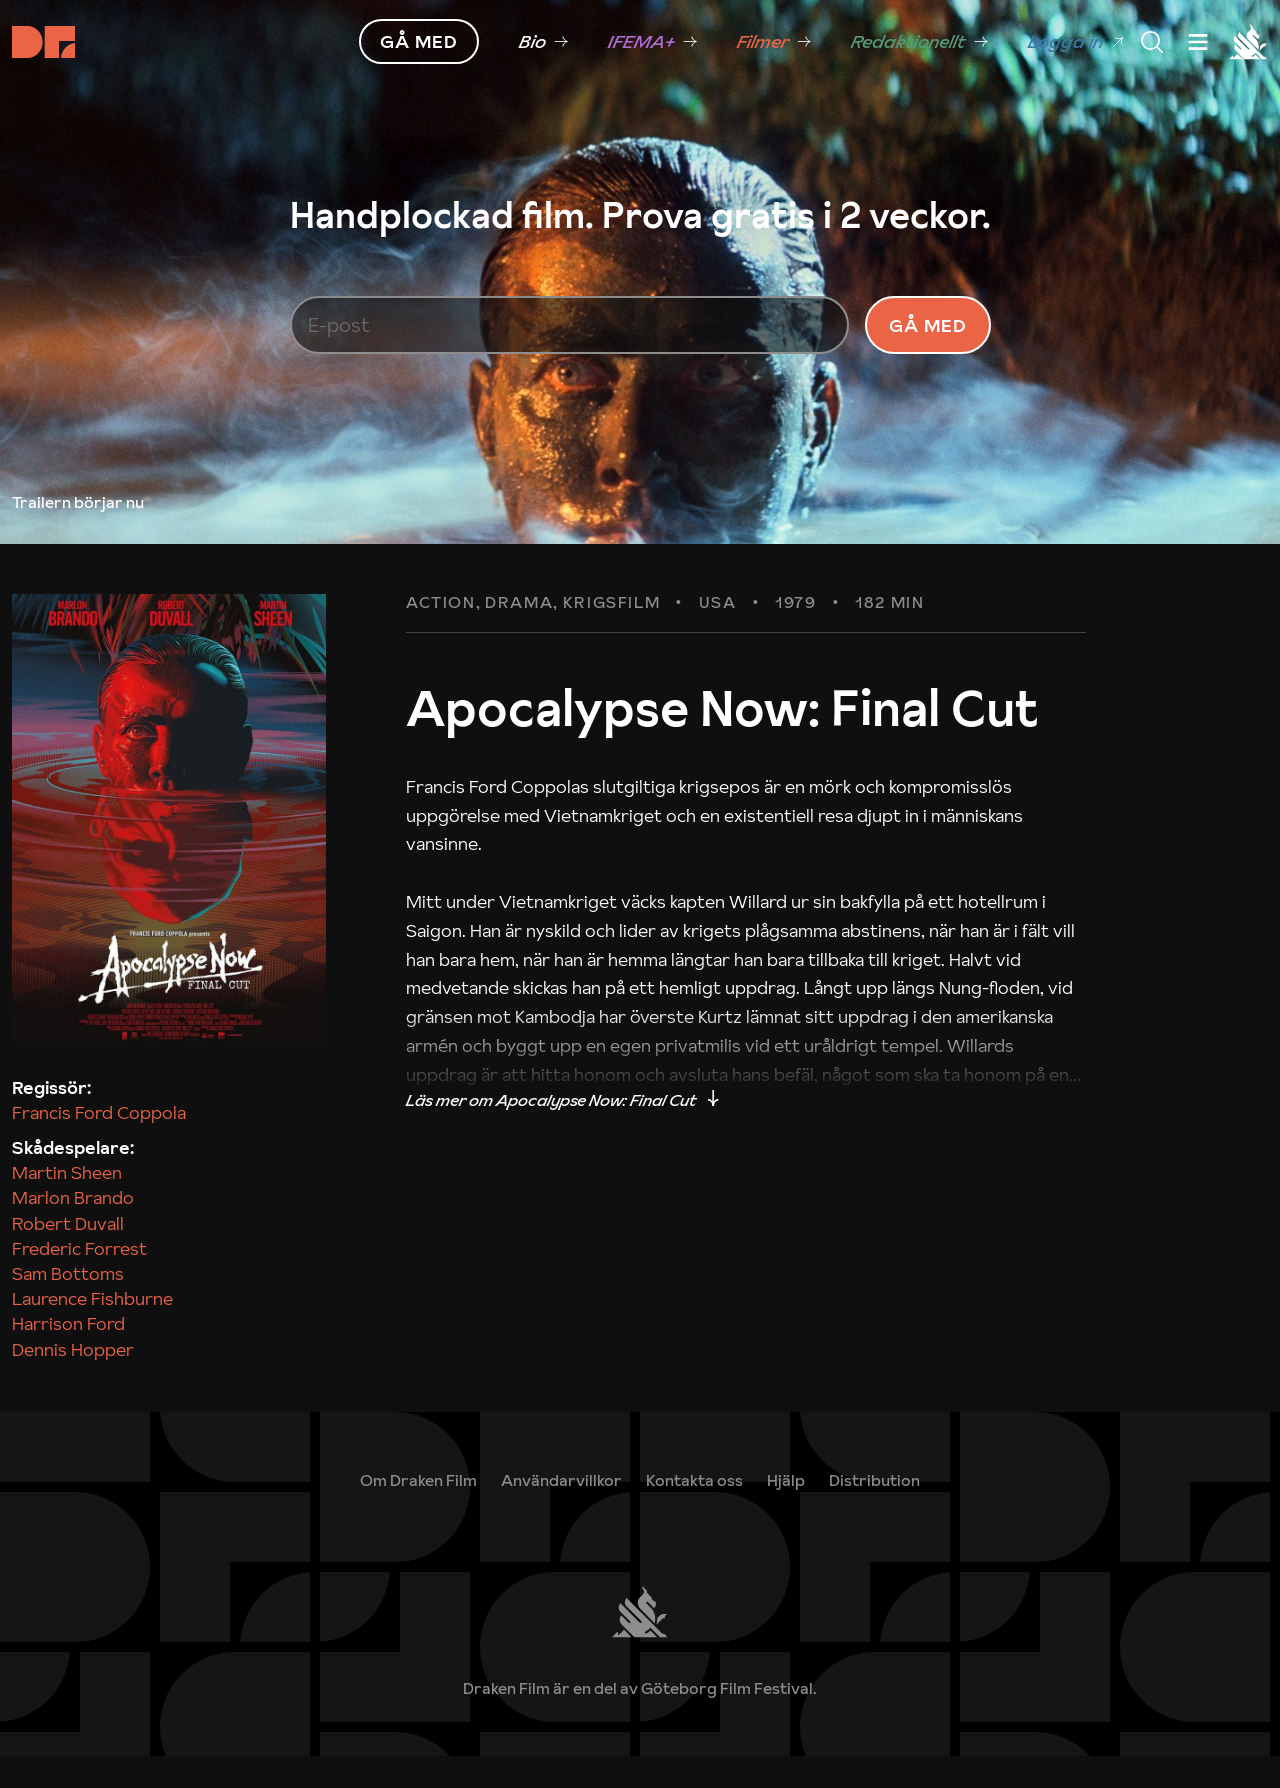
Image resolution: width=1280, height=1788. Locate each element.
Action (441, 636)
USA (718, 636)
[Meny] (1152, 42)
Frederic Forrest (79, 1280)
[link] (786, 1512)
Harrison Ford (68, 1356)
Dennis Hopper (73, 1381)
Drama (519, 636)
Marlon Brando (73, 1230)
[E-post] (570, 341)
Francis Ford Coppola (99, 1144)
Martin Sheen (67, 1205)
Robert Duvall (68, 1255)
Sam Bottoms (68, 1305)
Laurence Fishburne (92, 1331)
